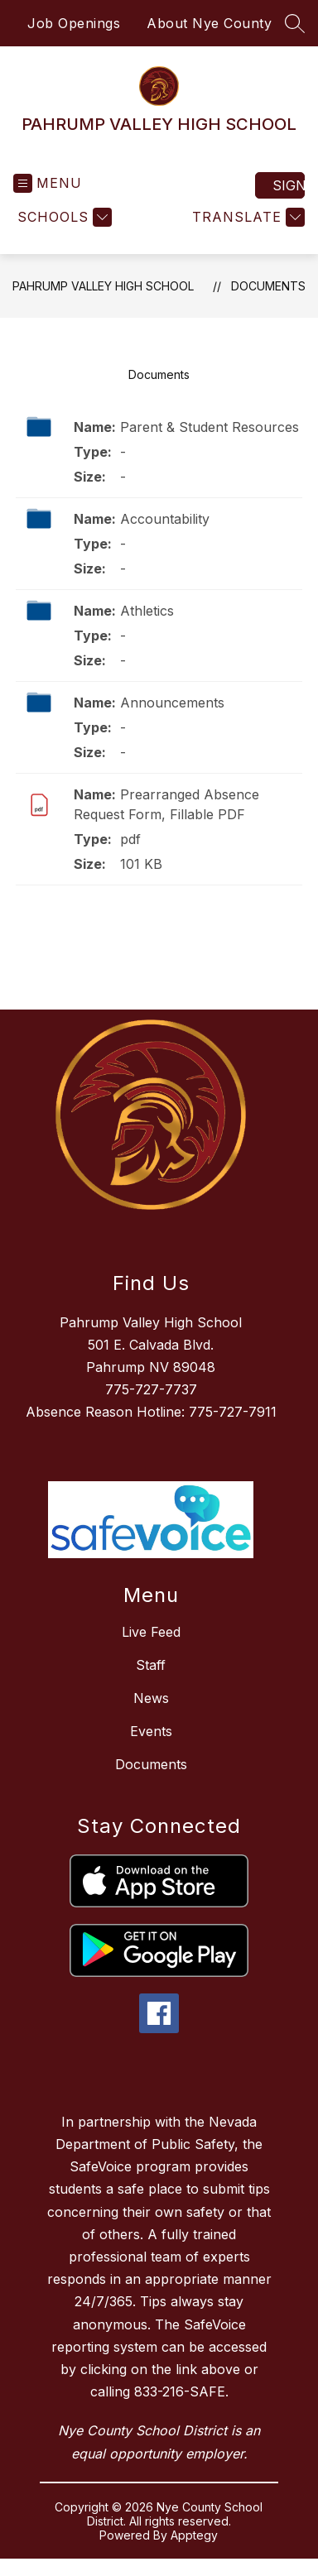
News (151, 1698)
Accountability (165, 519)
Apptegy (194, 2535)
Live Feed (151, 1632)
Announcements (172, 702)
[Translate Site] (246, 217)
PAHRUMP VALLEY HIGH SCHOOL (103, 286)
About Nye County (209, 23)
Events (151, 1731)
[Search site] (295, 23)
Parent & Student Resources (209, 427)
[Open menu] (47, 183)
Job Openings (73, 23)
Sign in (288, 185)
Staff (151, 1665)
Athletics (147, 610)
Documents (268, 286)
